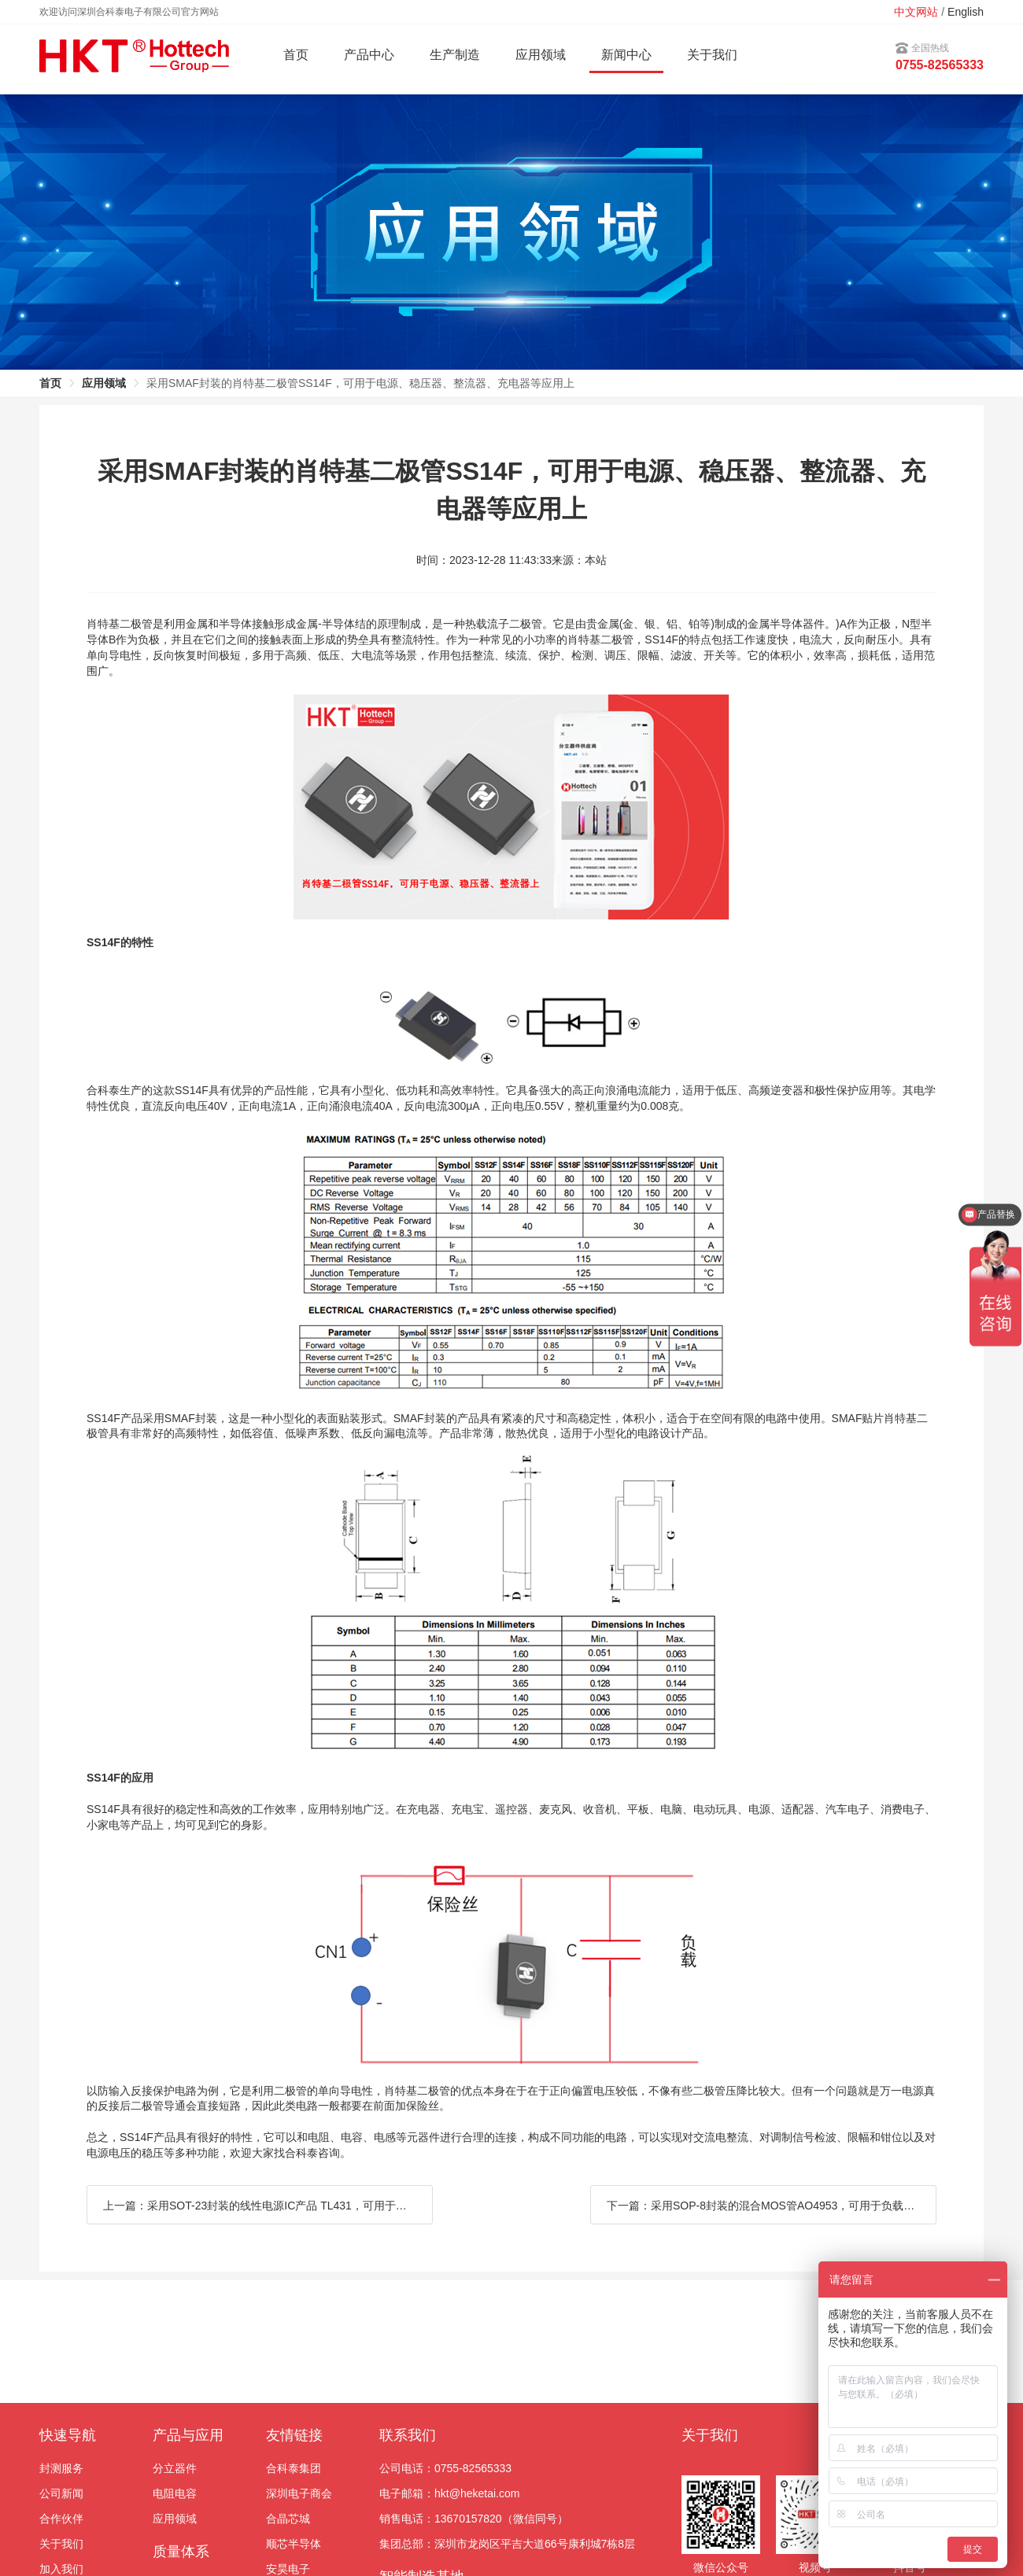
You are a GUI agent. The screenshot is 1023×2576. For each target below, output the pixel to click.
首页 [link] (50, 383)
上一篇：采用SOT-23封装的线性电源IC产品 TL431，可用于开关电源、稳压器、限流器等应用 (268, 2205)
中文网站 (916, 12)
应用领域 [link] (104, 383)
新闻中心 (626, 54)
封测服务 (61, 2468)
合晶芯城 (288, 2518)
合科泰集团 (293, 2468)
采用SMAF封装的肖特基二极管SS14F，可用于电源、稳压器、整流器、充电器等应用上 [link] (360, 383)
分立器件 (175, 2468)
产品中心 (369, 54)
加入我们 (61, 2569)
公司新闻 (61, 2493)
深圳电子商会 (299, 2493)
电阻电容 (175, 2493)
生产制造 (455, 54)
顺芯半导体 (293, 2543)
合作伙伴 (61, 2518)
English (965, 12)
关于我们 (712, 54)
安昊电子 (288, 2569)
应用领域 (175, 2518)
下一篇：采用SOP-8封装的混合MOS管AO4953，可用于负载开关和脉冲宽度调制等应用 (771, 2205)
